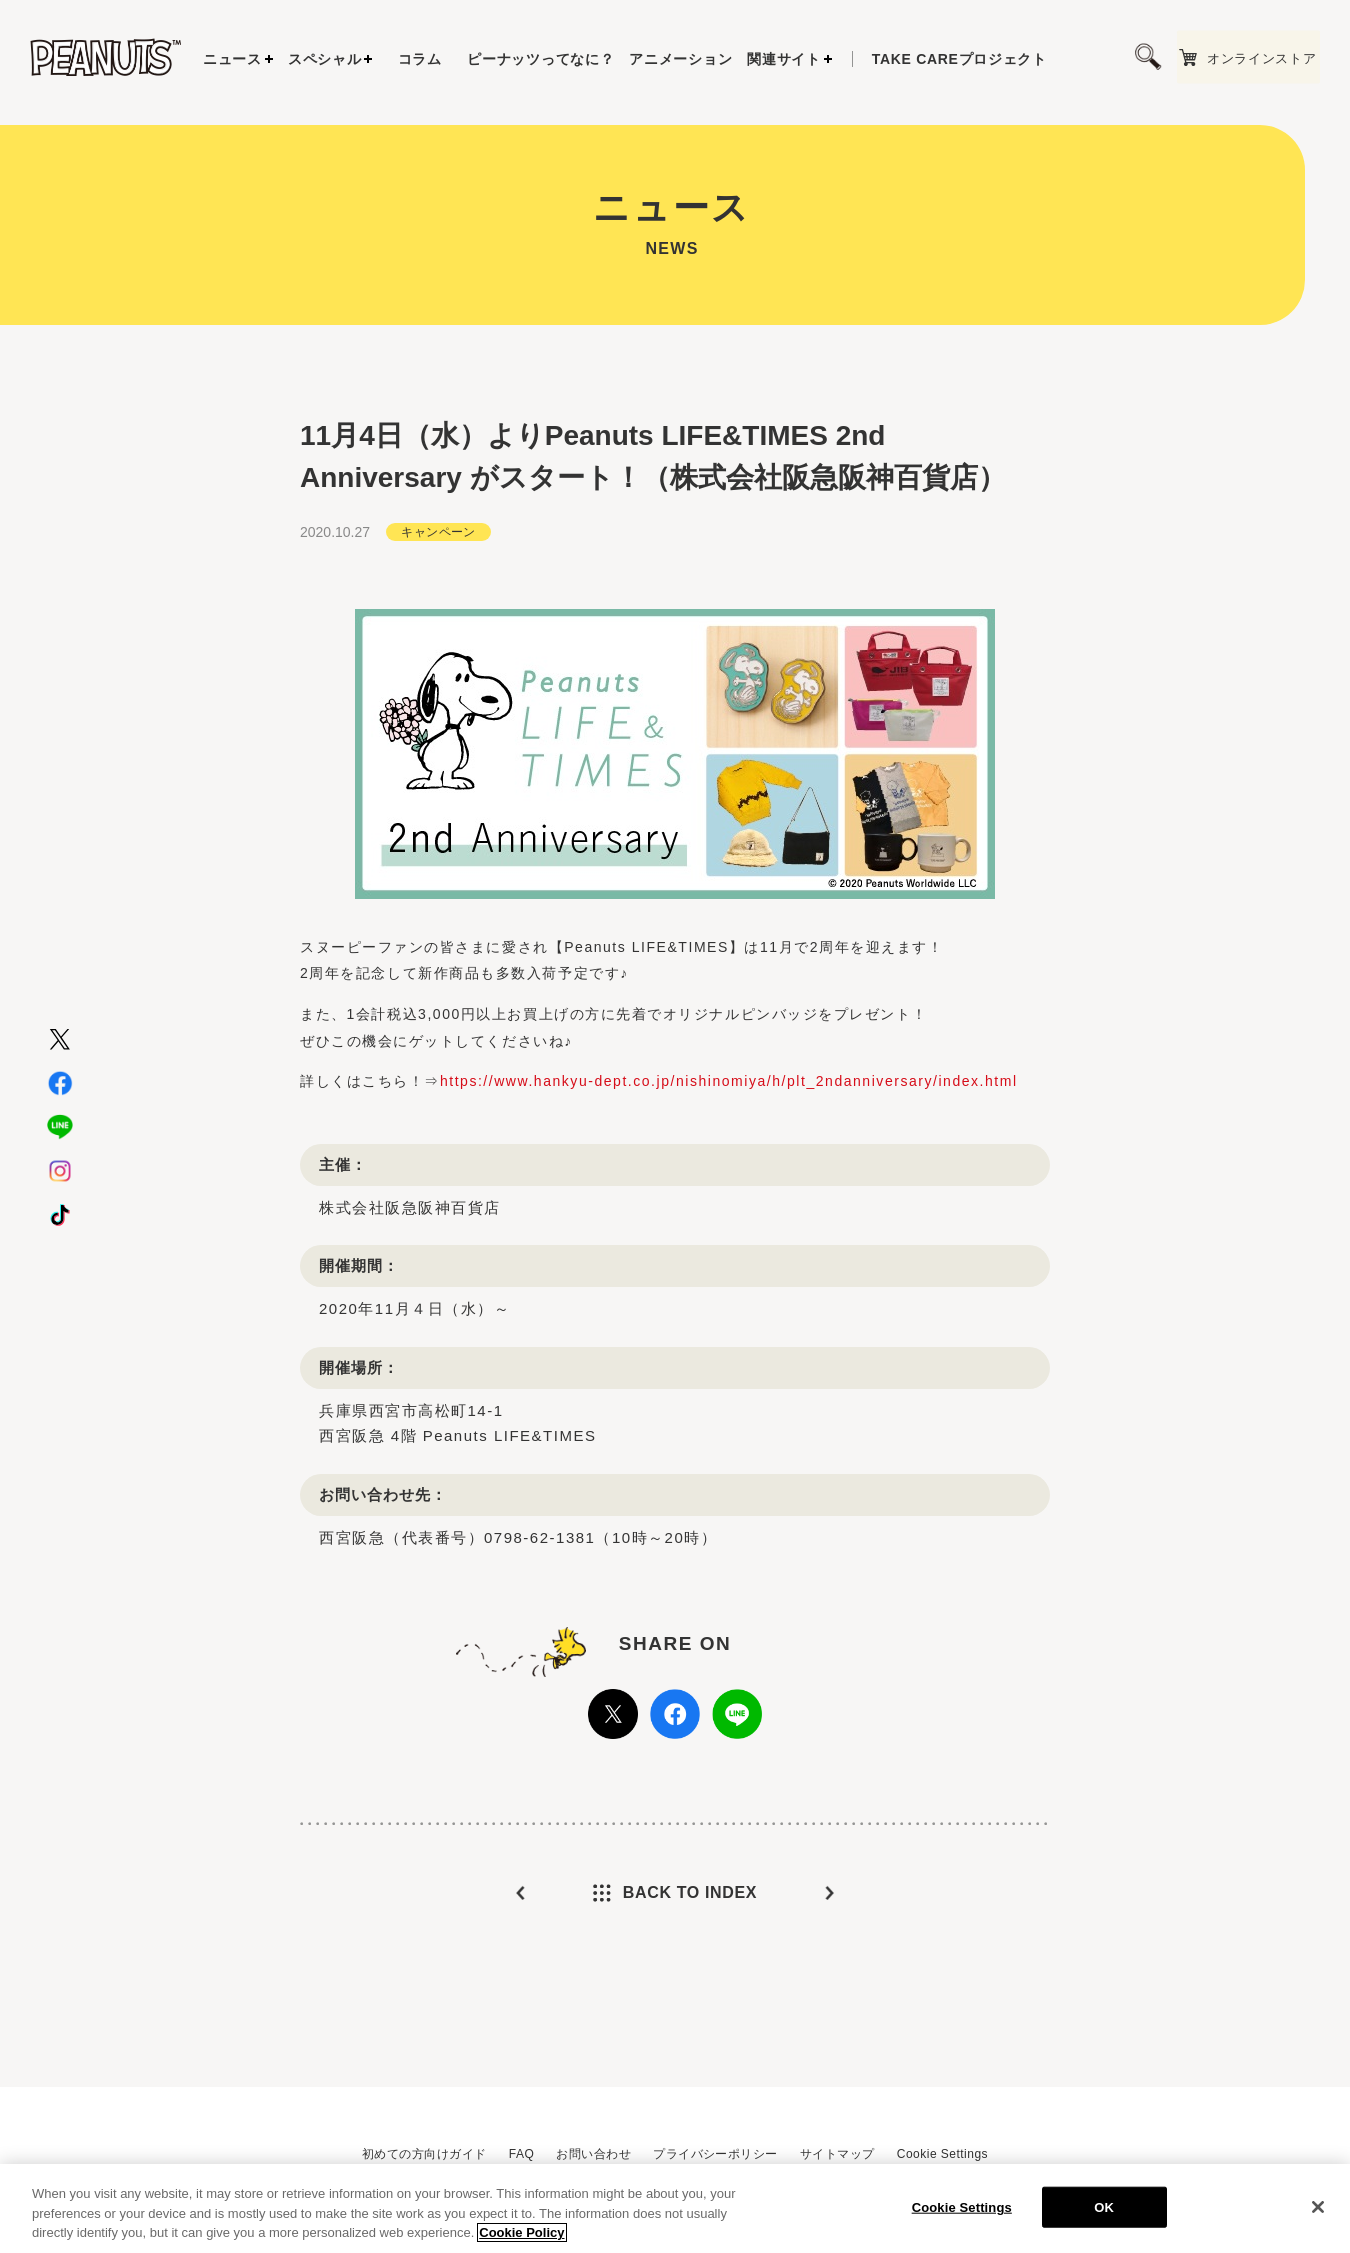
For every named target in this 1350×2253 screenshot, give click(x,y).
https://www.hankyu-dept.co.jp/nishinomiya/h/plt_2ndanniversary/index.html (729, 1120)
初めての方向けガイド (424, 2154)
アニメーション (680, 59)
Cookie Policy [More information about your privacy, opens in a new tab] (521, 2235)
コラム (420, 59)
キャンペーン (438, 570)
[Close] (1318, 2210)
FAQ (521, 2154)
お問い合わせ (593, 2154)
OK (1104, 2209)
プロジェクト (959, 59)
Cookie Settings (942, 2154)
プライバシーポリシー (715, 2154)
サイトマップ (837, 2154)
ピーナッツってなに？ (540, 59)
